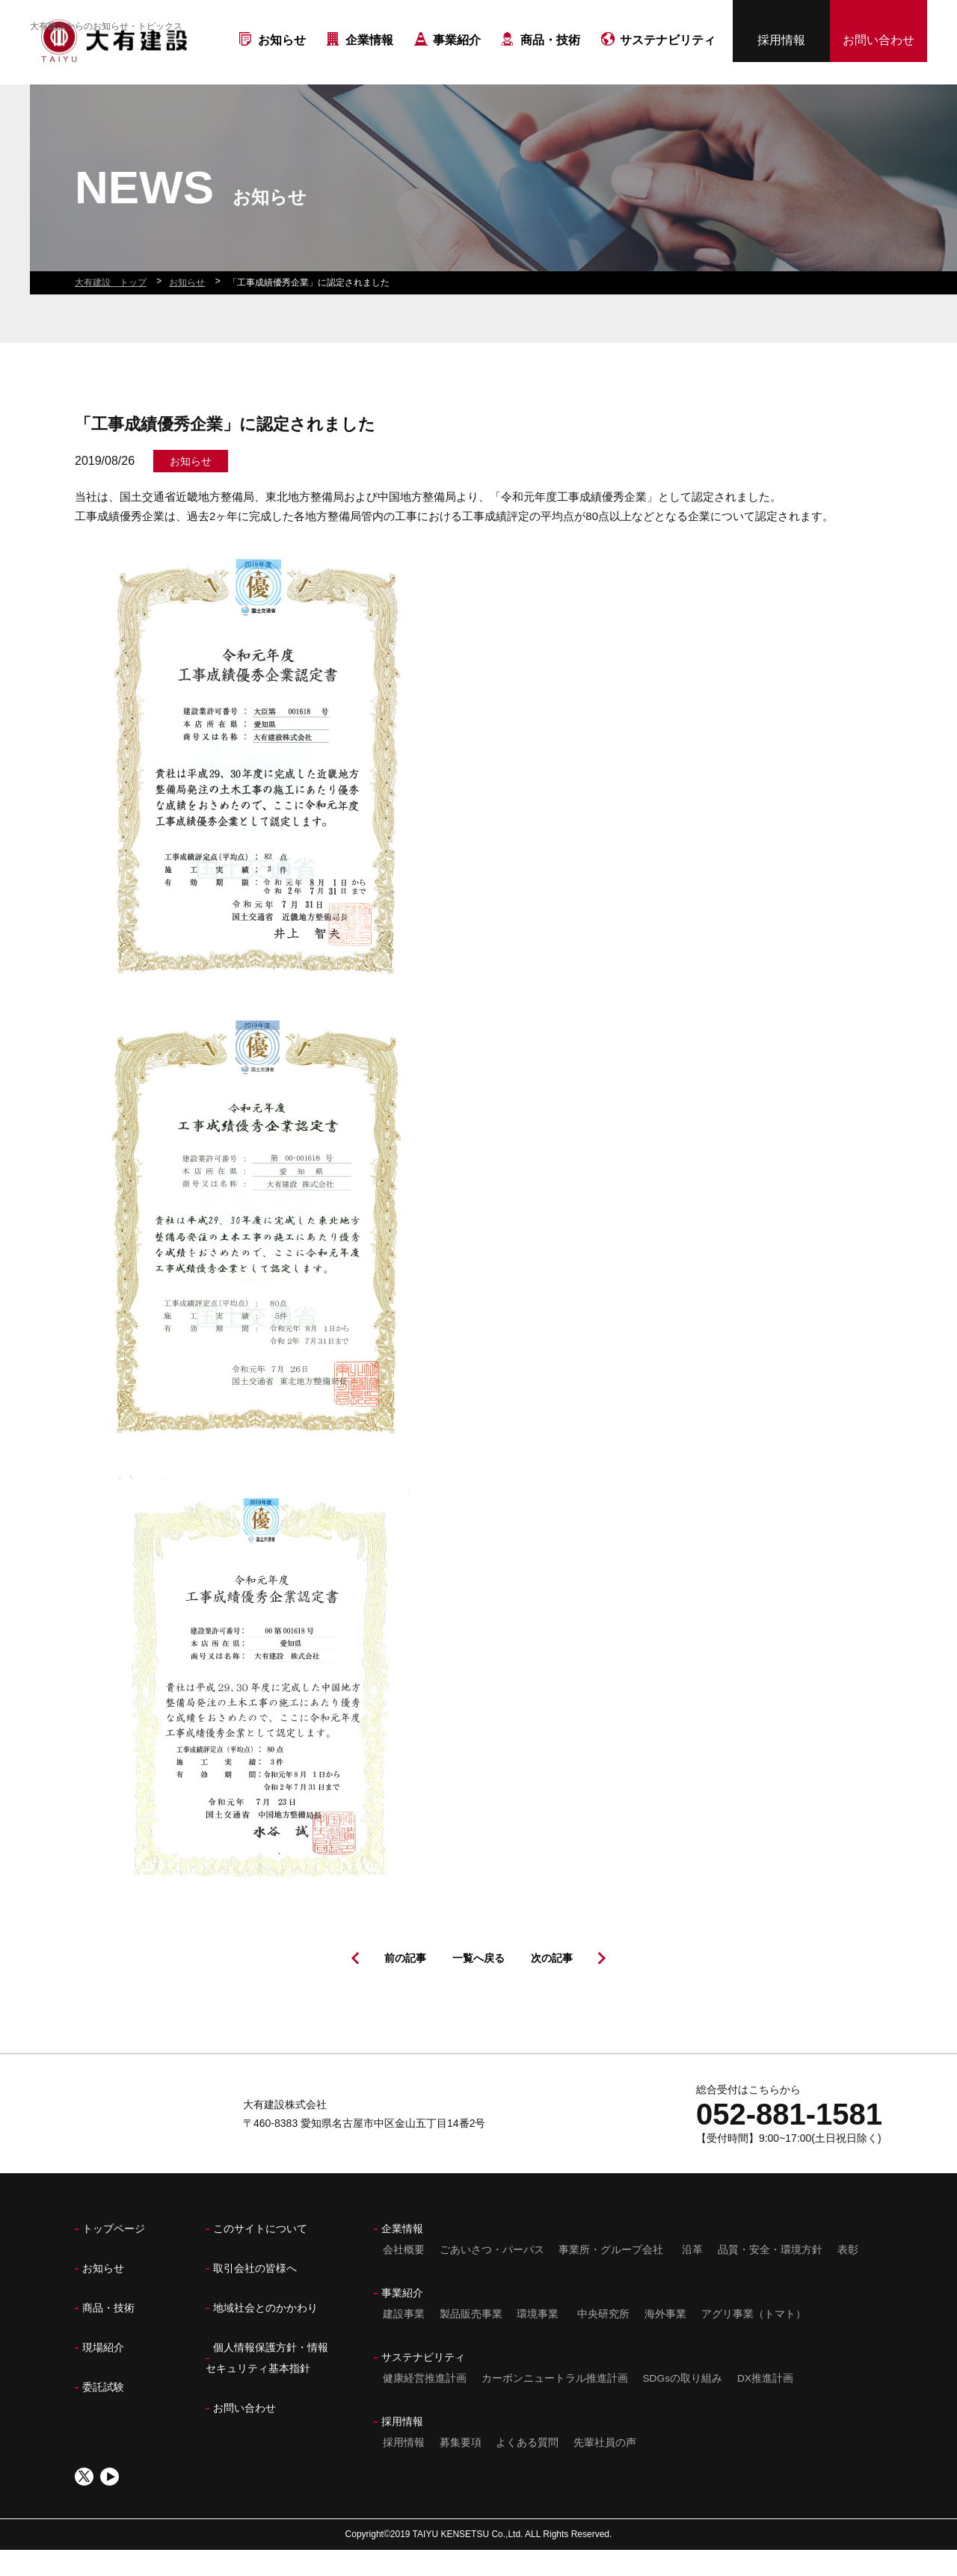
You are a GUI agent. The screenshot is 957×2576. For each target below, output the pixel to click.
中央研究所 (604, 2340)
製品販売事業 (470, 2340)
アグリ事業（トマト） (756, 2340)
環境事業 (538, 2340)
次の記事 (552, 1984)
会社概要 (402, 2275)
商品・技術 (550, 66)
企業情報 (369, 66)
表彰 (850, 2275)
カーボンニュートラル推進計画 (554, 2404)
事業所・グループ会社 (611, 2275)
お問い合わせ (878, 45)
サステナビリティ (668, 66)
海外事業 (667, 2340)
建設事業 (402, 2340)
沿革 (693, 2275)
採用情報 (781, 45)
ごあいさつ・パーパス (491, 2275)
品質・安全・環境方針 (771, 2275)
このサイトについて (260, 2255)
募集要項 (460, 2468)
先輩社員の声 (606, 2468)
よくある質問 (527, 2468)
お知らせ (282, 66)
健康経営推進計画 (423, 2404)
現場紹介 (103, 2373)
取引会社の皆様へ (255, 2294)
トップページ (113, 2255)
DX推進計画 (767, 2404)
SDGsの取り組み (683, 2404)
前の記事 (405, 1984)
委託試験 (103, 2413)
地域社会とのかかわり (265, 2334)
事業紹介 (457, 66)
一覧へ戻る (478, 1984)
